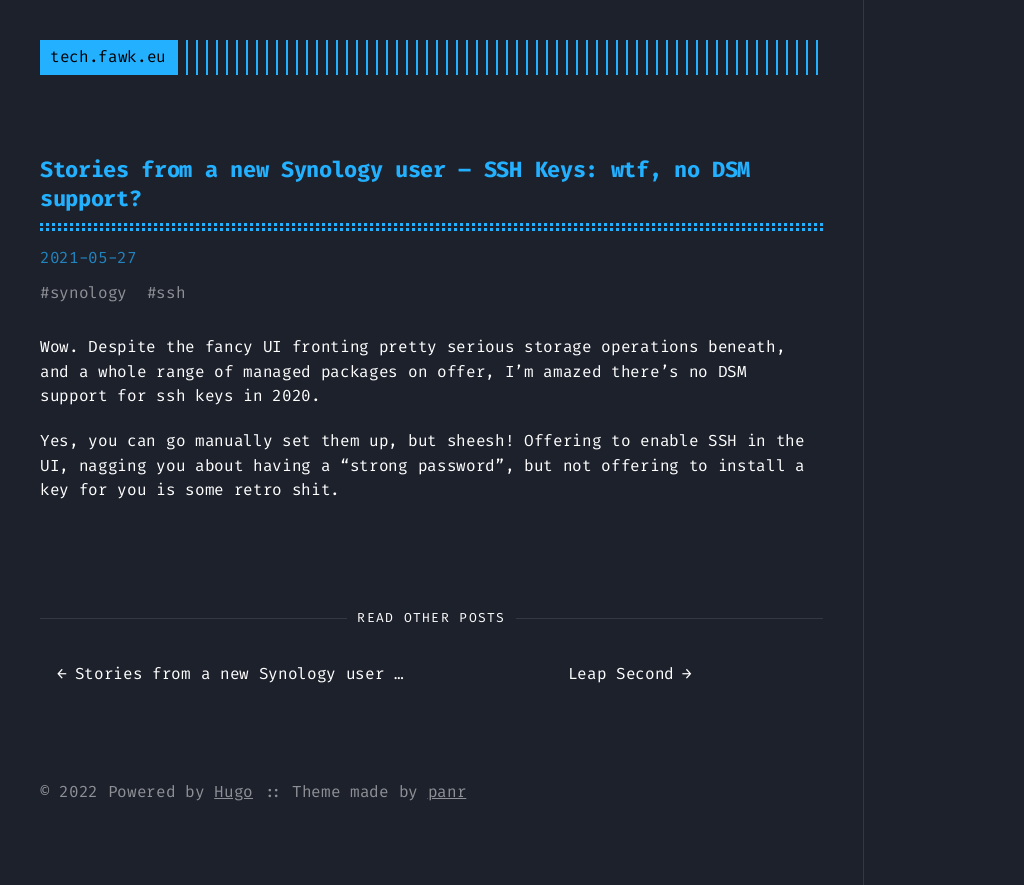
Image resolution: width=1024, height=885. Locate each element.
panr (447, 791)
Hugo (233, 791)
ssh (170, 292)
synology (88, 292)
